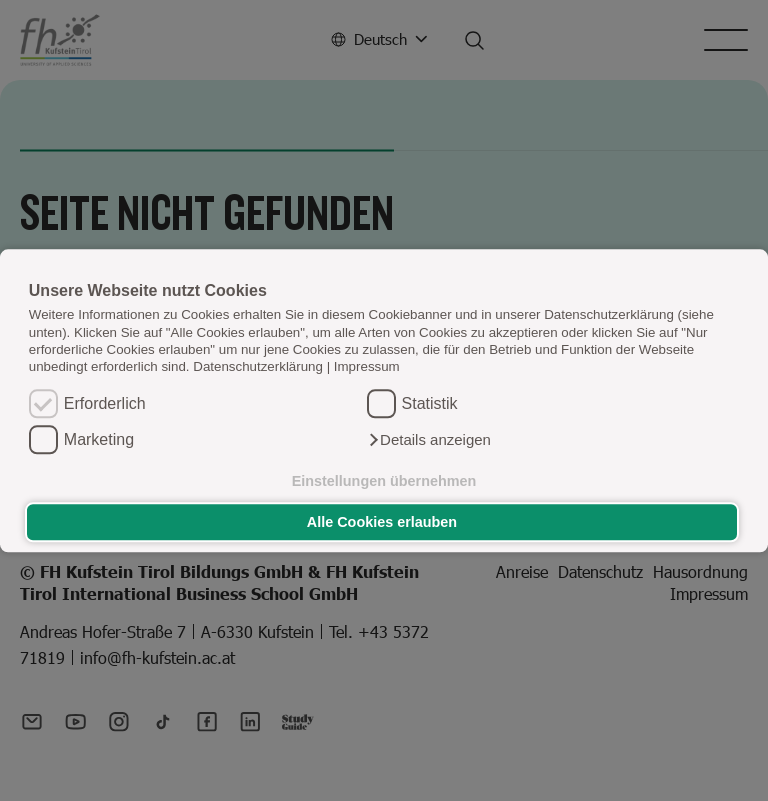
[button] (429, 440)
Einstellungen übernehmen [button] (384, 481)
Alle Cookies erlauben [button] (382, 522)
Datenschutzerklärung (258, 367)
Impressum (367, 367)
